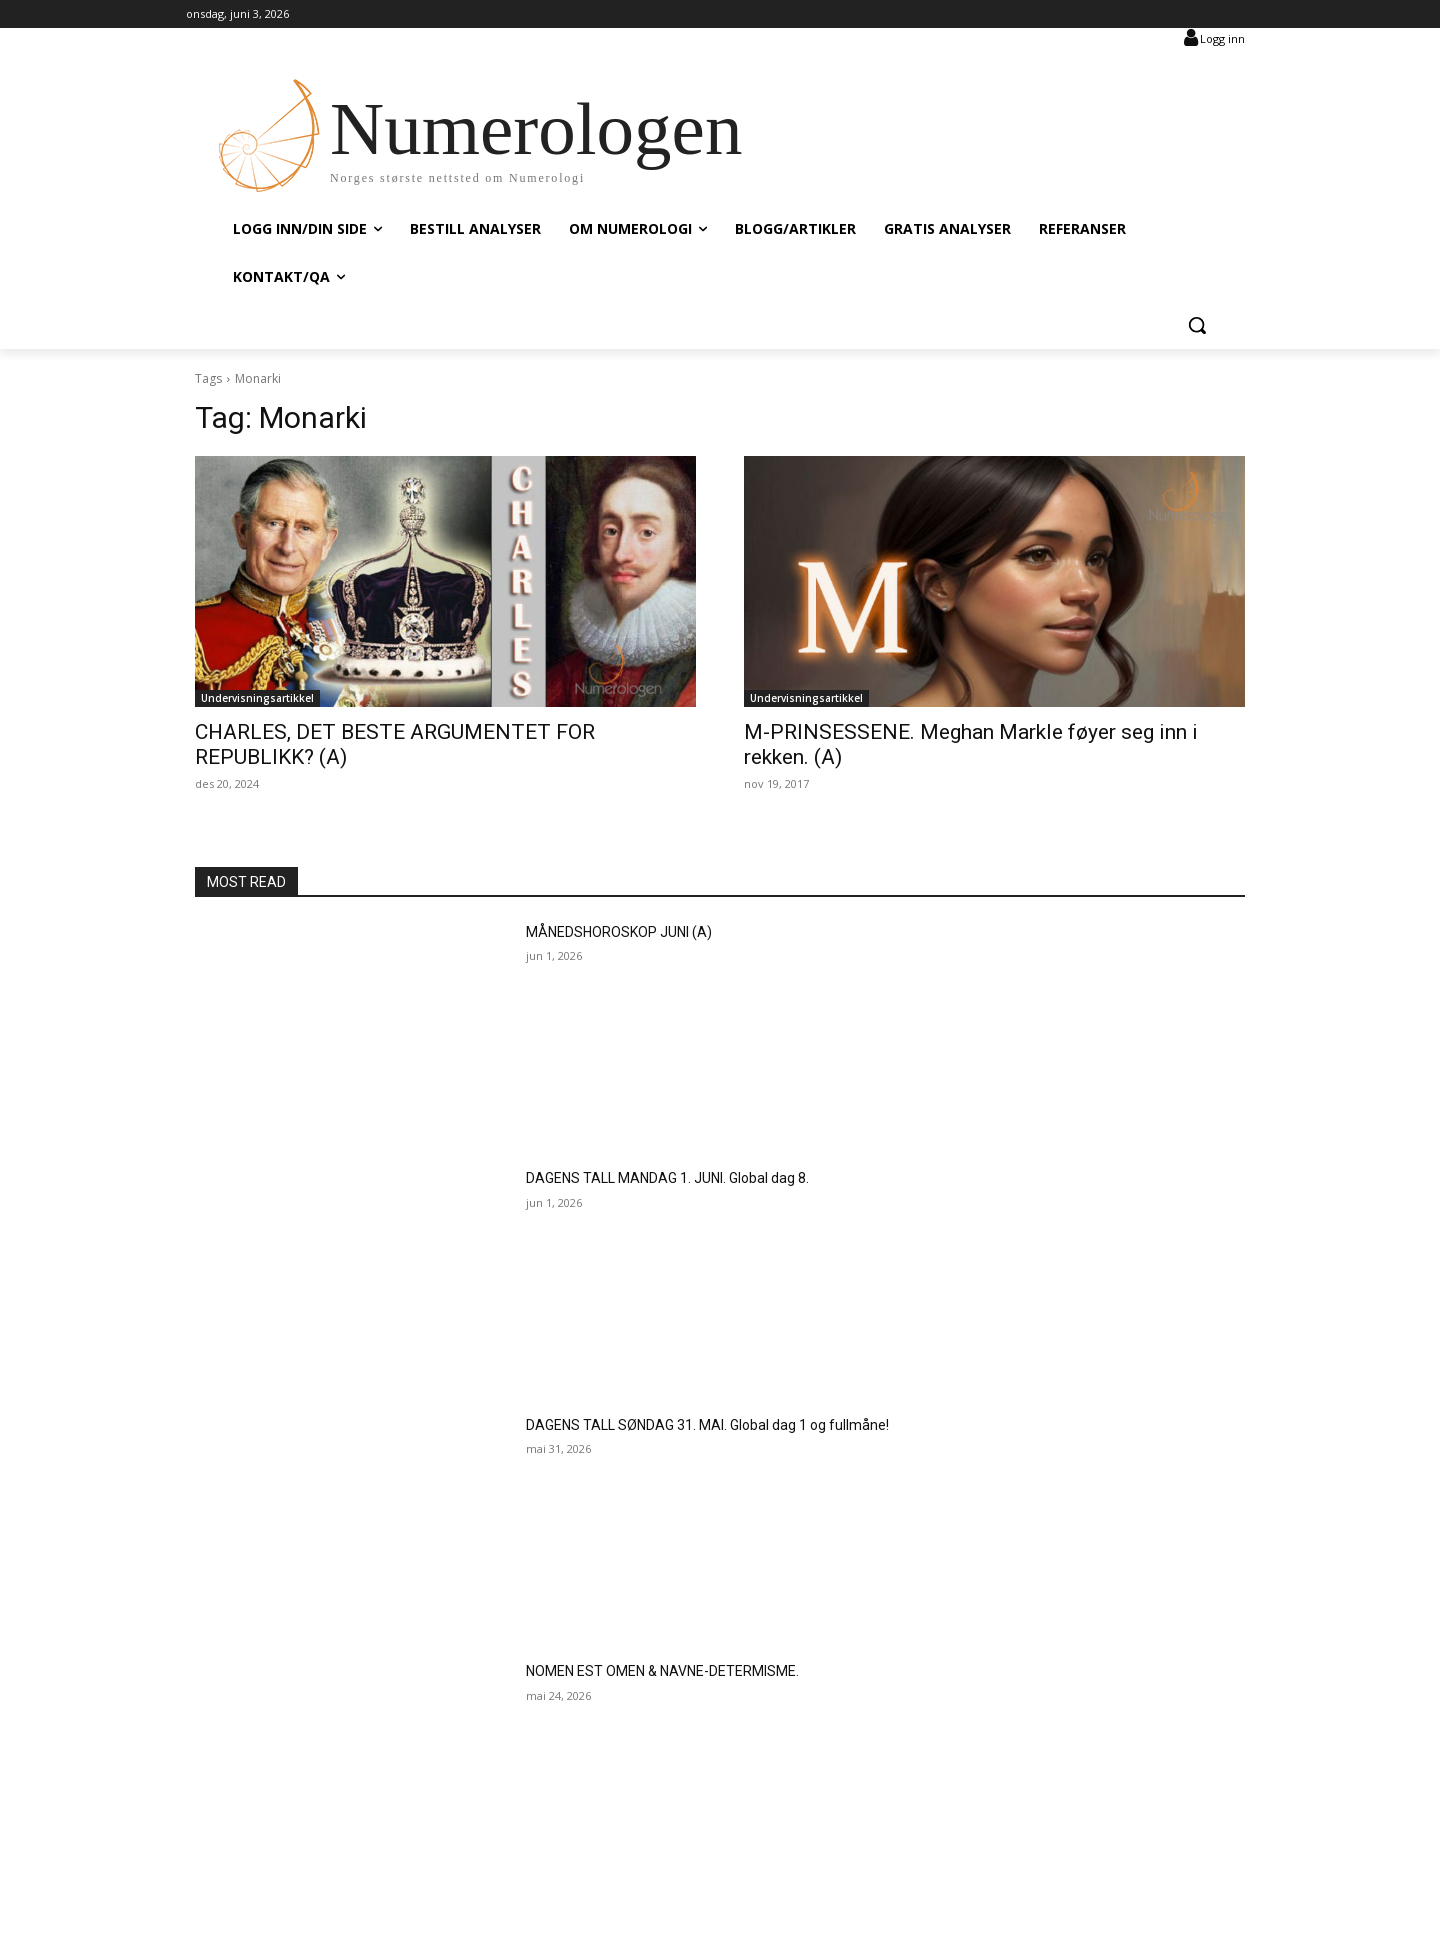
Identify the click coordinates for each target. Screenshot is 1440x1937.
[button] (1197, 325)
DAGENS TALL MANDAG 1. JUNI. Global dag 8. (667, 1178)
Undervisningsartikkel (257, 698)
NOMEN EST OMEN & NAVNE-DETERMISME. (662, 1671)
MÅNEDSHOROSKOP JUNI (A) (619, 932)
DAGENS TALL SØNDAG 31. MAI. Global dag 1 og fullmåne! (707, 1425)
